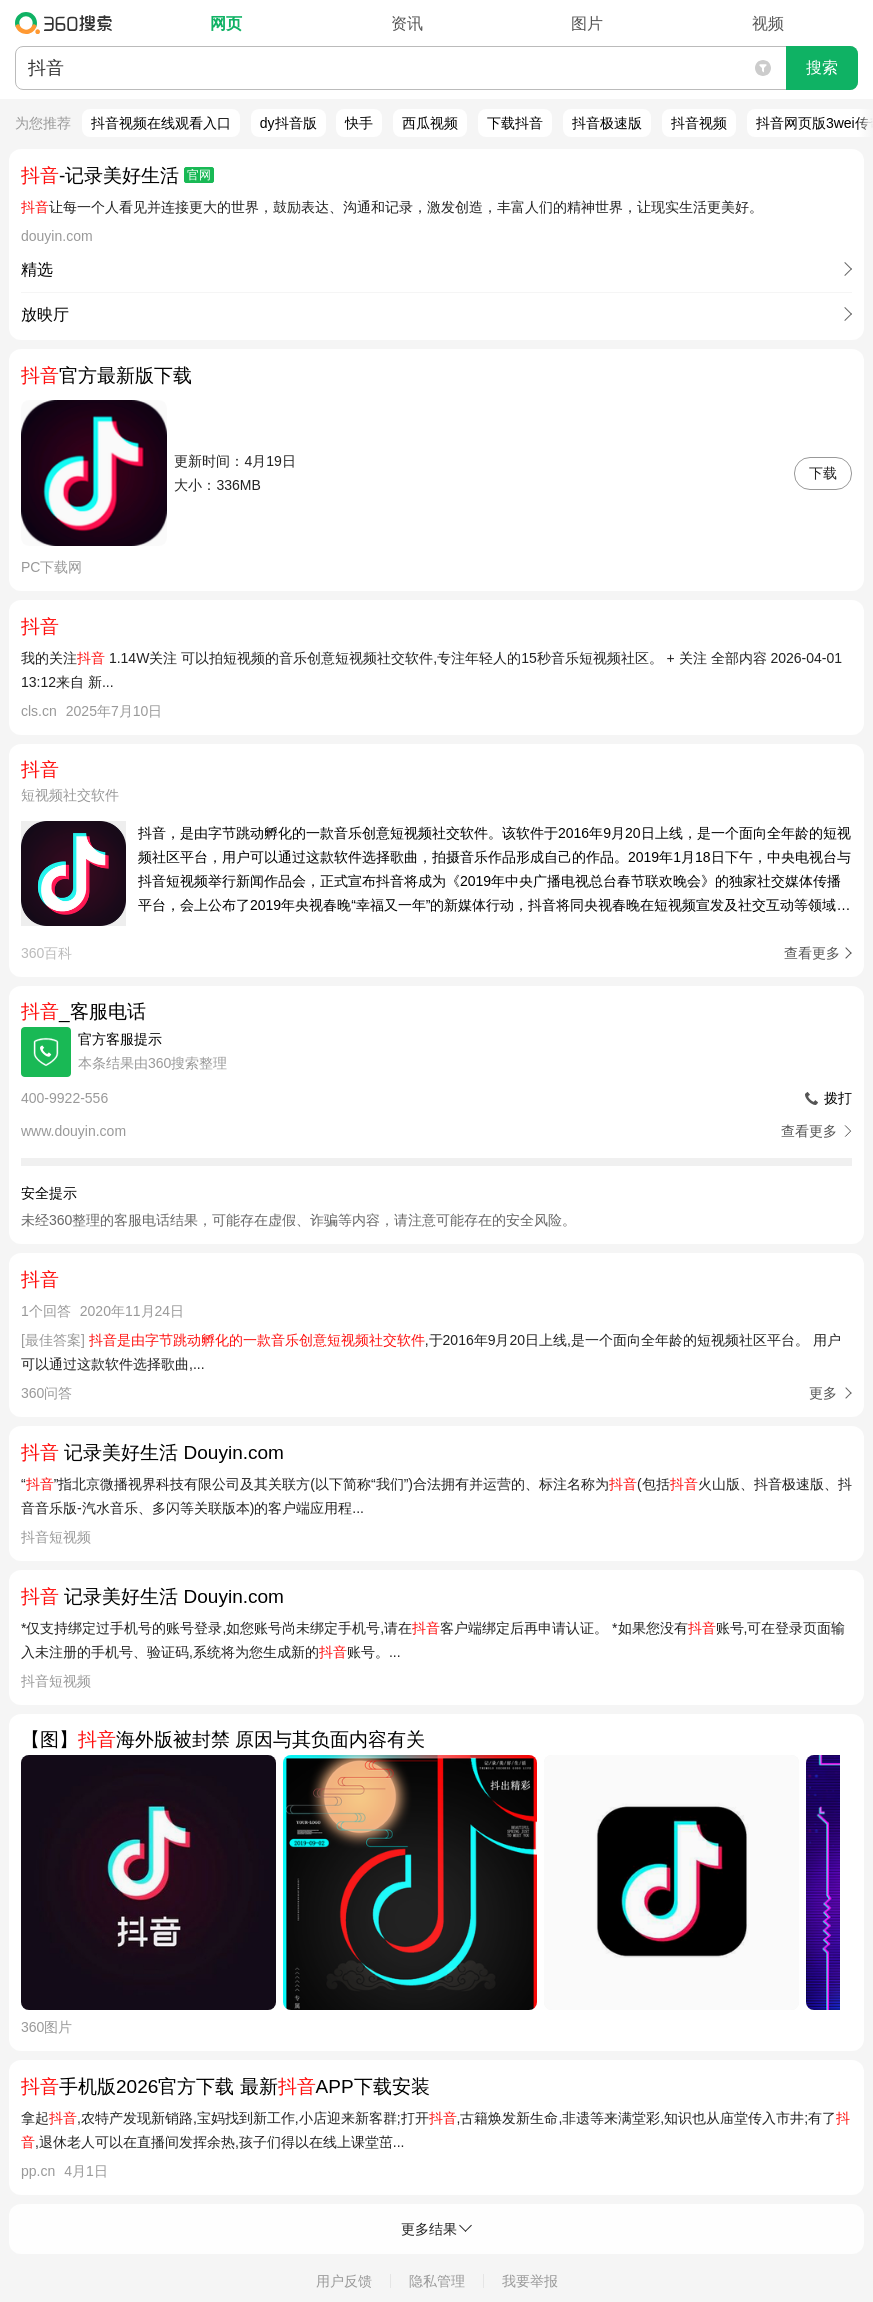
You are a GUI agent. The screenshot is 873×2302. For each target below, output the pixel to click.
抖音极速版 (607, 123)
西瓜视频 (430, 123)
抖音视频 (699, 123)
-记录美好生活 (117, 175)
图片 (587, 23)
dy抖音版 (288, 123)
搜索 (822, 67)
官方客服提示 (120, 1039)
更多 (823, 1393)
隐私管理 (437, 2281)
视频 (768, 23)
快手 (359, 123)
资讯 (407, 23)
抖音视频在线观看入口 (161, 123)
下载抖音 (515, 123)
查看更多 (812, 953)
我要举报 (530, 2281)
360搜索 (68, 23)
